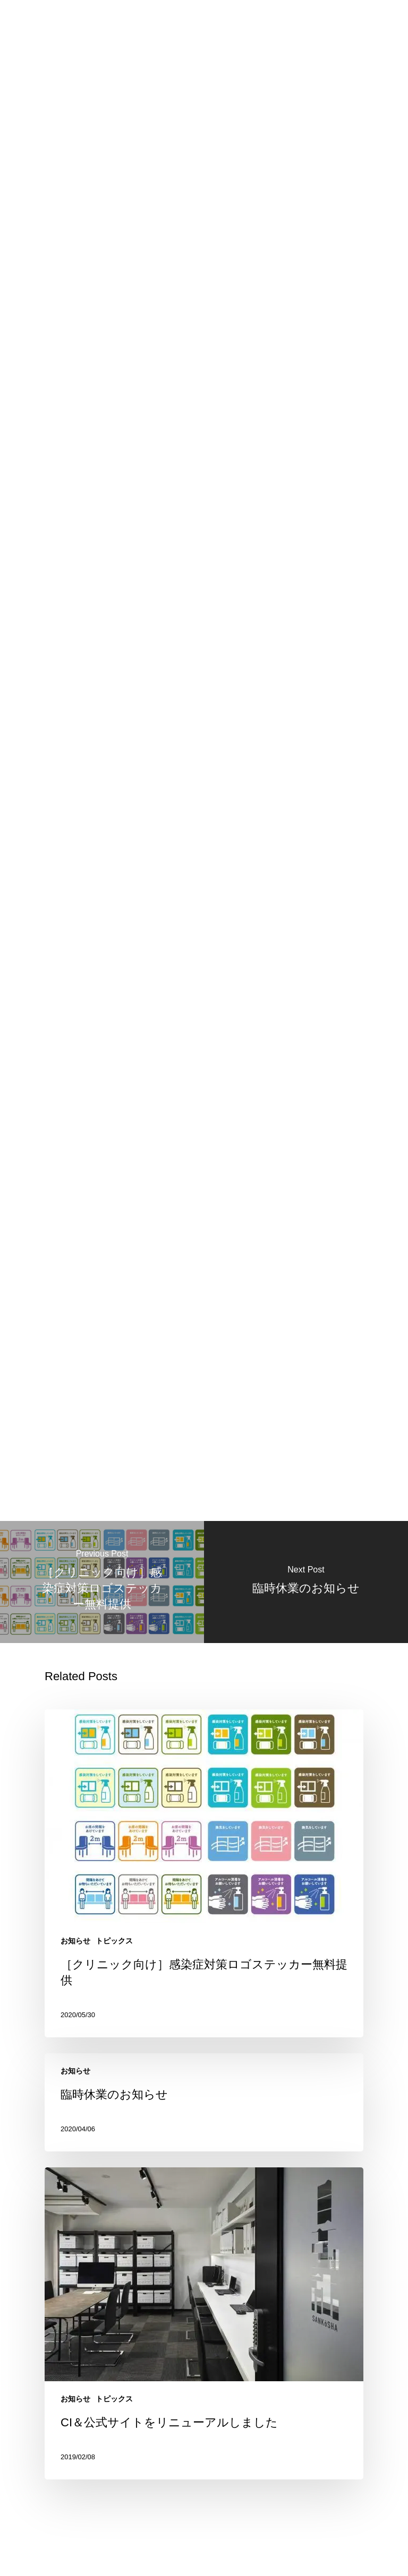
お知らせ (75, 1936)
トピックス (114, 1936)
